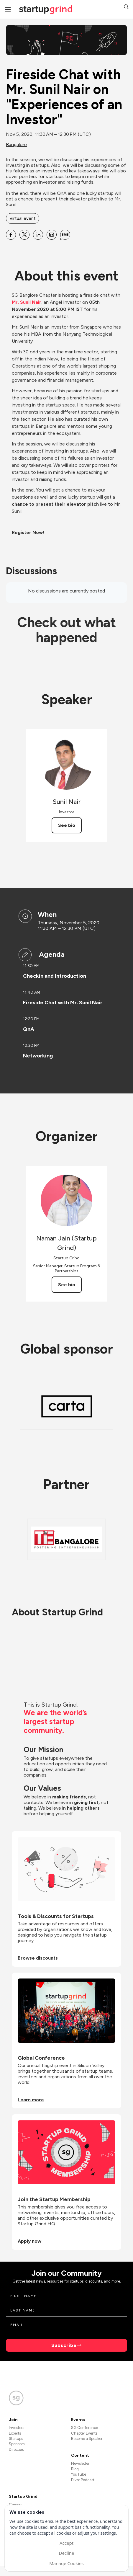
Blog (75, 2469)
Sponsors (16, 2444)
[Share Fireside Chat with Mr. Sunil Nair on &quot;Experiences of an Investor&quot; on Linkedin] (38, 235)
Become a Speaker (86, 2438)
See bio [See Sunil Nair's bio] (66, 825)
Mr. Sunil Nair (26, 302)
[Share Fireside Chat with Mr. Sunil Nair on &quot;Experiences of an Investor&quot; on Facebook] (11, 235)
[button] (126, 7)
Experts (15, 2433)
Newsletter (80, 2463)
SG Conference (84, 2427)
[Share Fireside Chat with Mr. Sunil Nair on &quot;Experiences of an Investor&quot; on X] (24, 235)
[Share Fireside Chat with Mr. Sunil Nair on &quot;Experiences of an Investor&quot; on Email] (51, 235)
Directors (16, 2449)
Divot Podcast (82, 2480)
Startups (16, 2438)
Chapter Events (84, 2433)
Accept (66, 2543)
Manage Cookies (66, 2563)
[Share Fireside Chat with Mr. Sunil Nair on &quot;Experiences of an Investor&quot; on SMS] (65, 235)
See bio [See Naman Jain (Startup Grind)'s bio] (66, 1284)
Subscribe (64, 2345)
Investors (16, 2427)
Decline (66, 2553)
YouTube (78, 2474)
